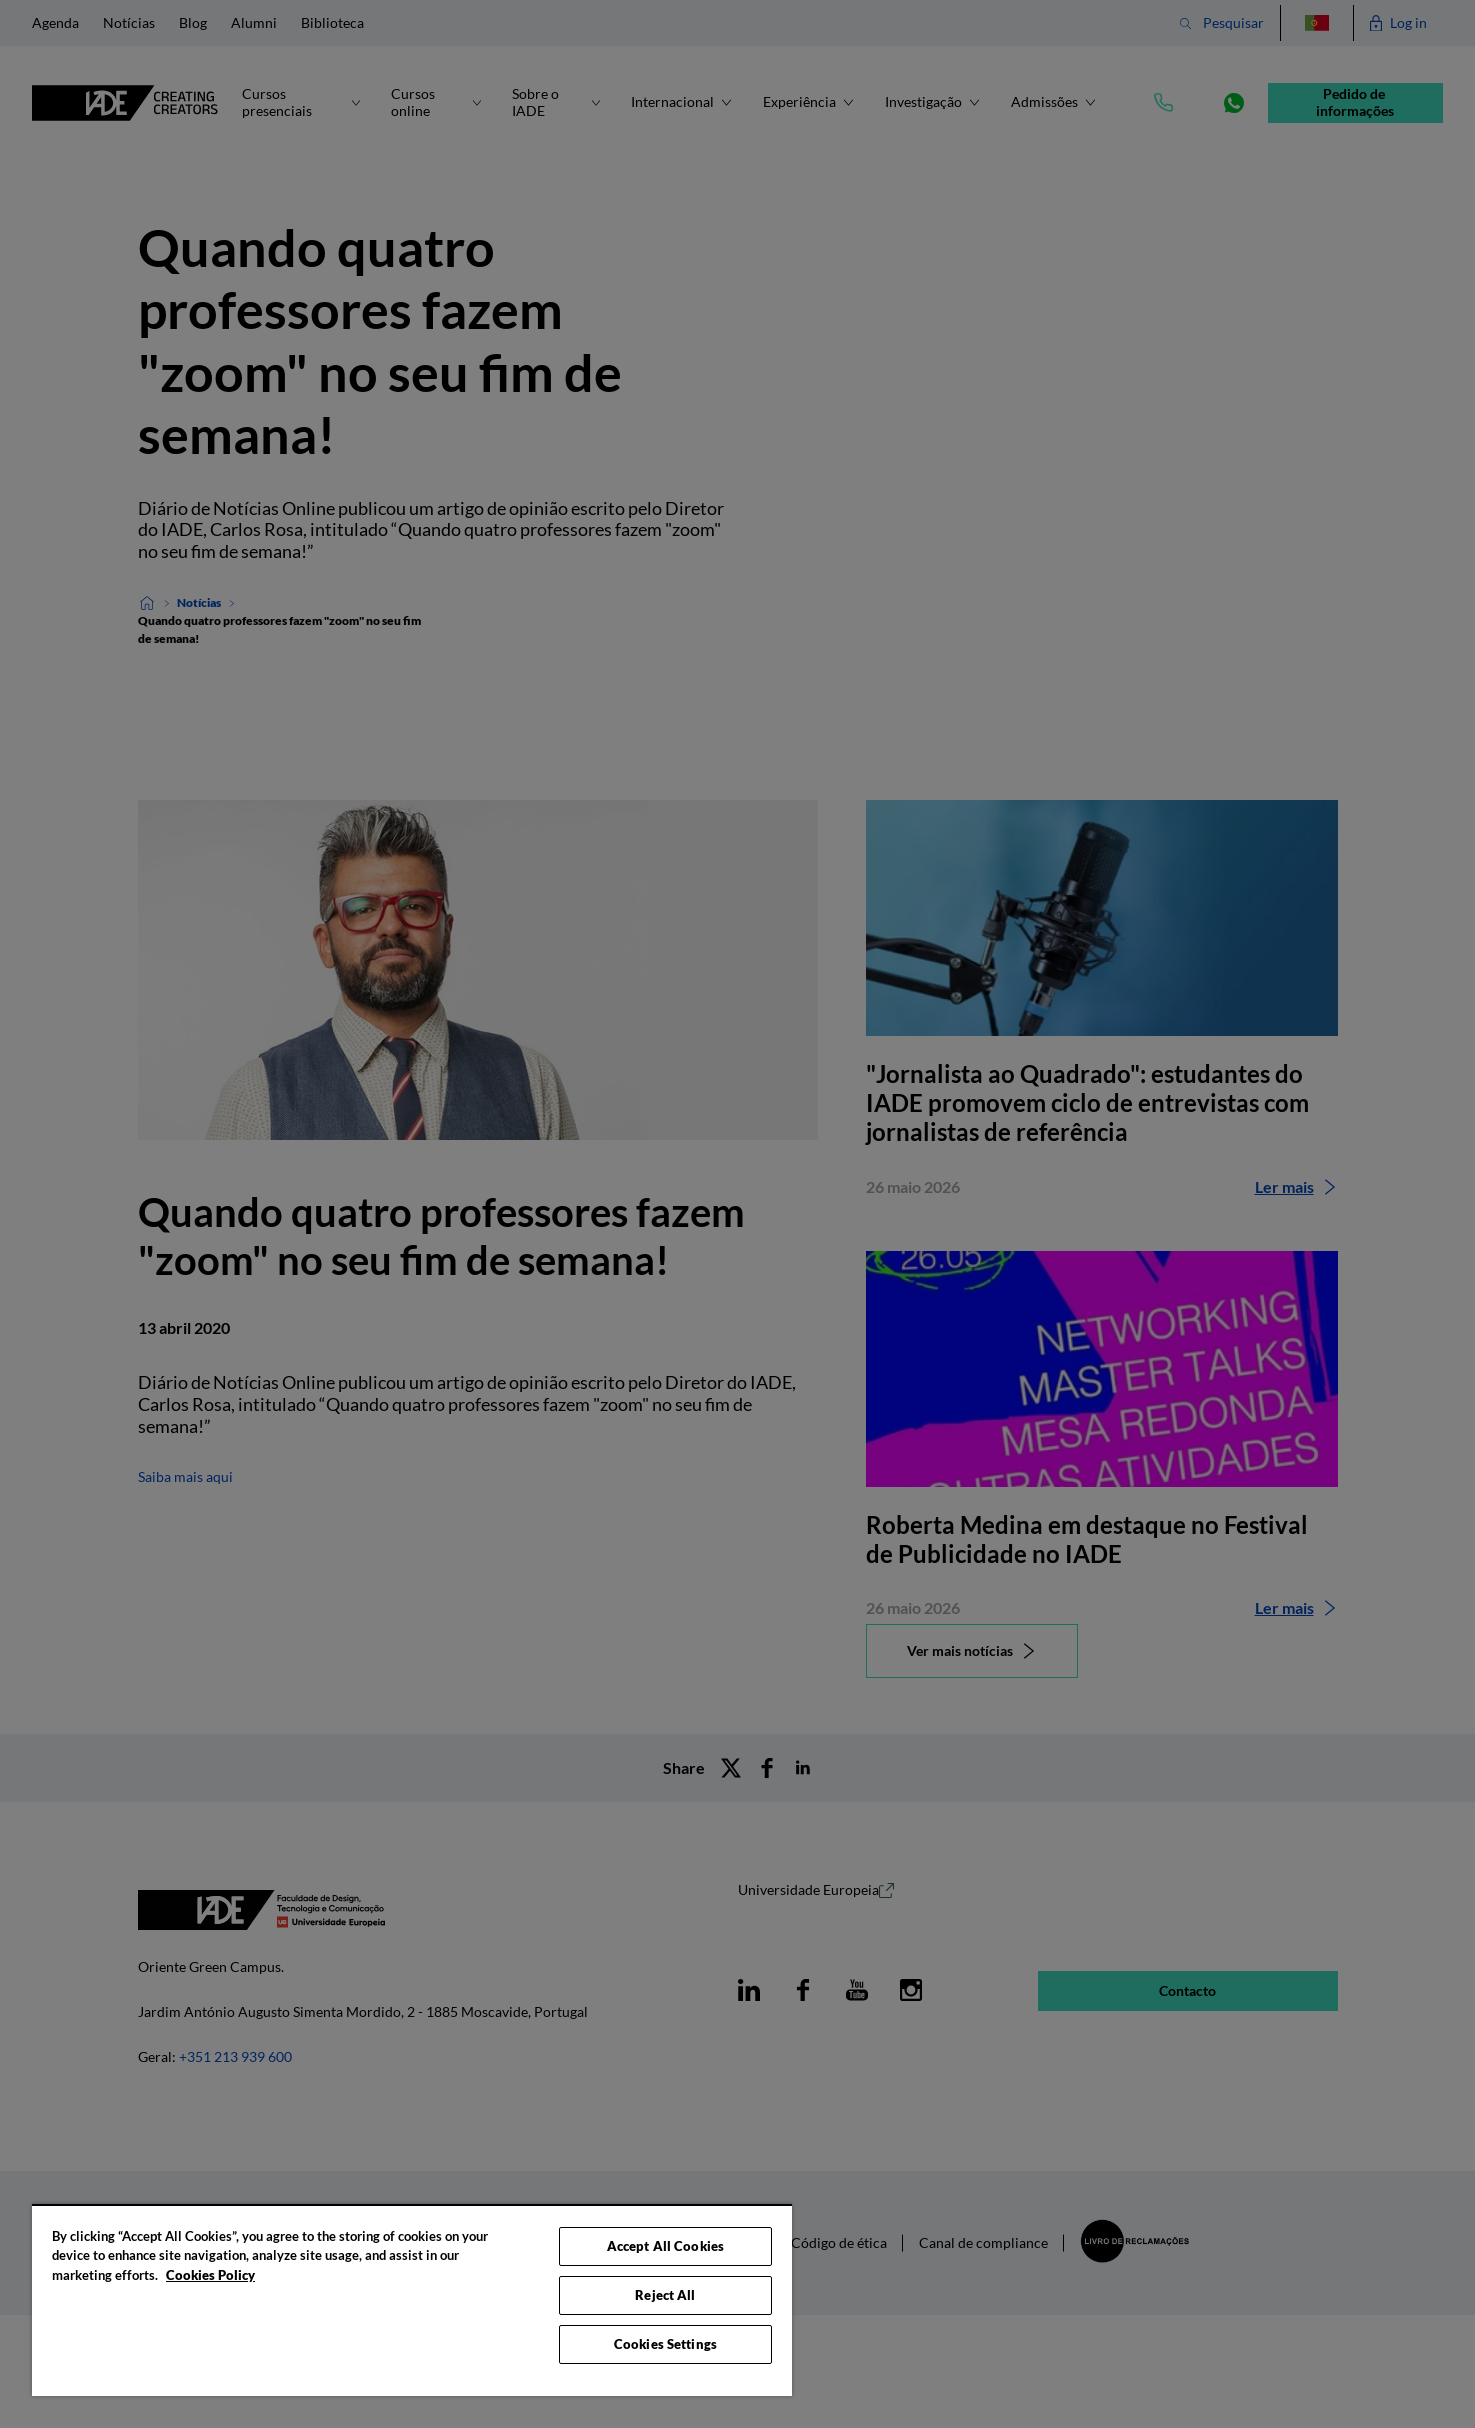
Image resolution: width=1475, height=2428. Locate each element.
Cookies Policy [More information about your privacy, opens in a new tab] (210, 2275)
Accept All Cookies (665, 2246)
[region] (412, 2300)
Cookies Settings (665, 2344)
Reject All (665, 2295)
